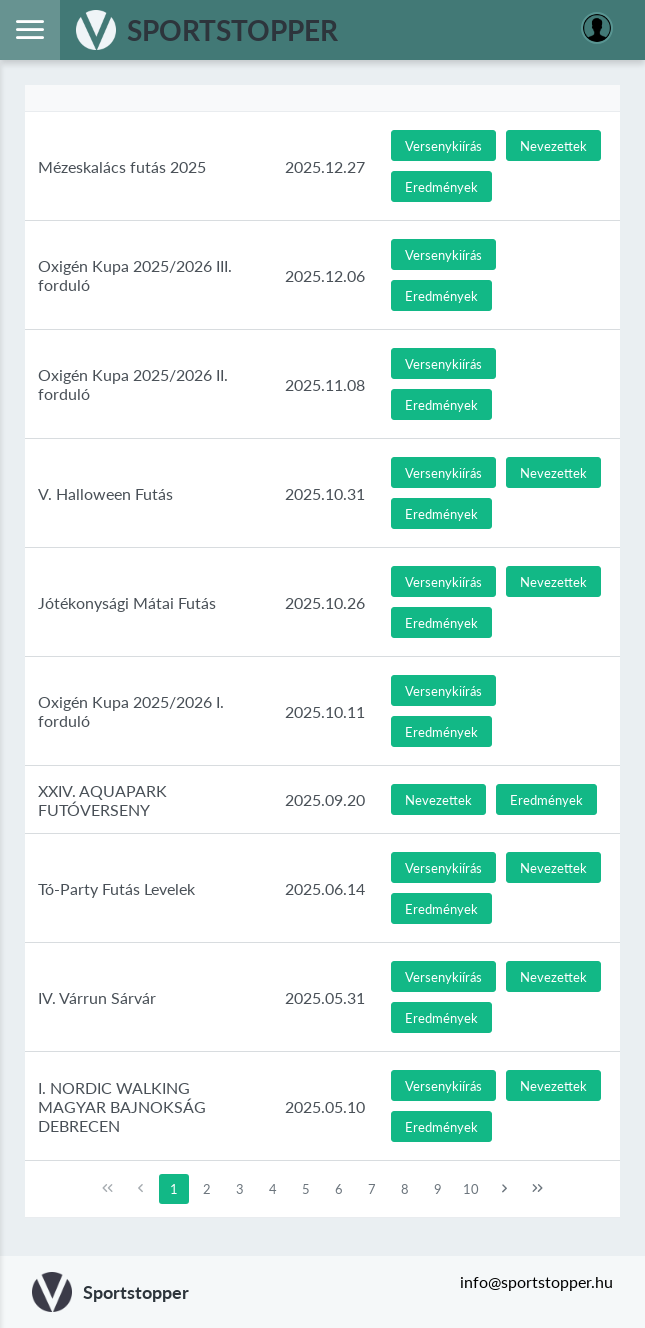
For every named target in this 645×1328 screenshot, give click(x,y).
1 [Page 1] (174, 1189)
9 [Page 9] (438, 1189)
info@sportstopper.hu (536, 1281)
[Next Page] (505, 1189)
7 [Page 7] (372, 1189)
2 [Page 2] (207, 1189)
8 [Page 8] (405, 1189)
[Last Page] (538, 1189)
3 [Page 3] (240, 1189)
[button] (443, 145)
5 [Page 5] (306, 1189)
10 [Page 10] (471, 1189)
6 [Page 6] (339, 1189)
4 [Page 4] (273, 1189)
